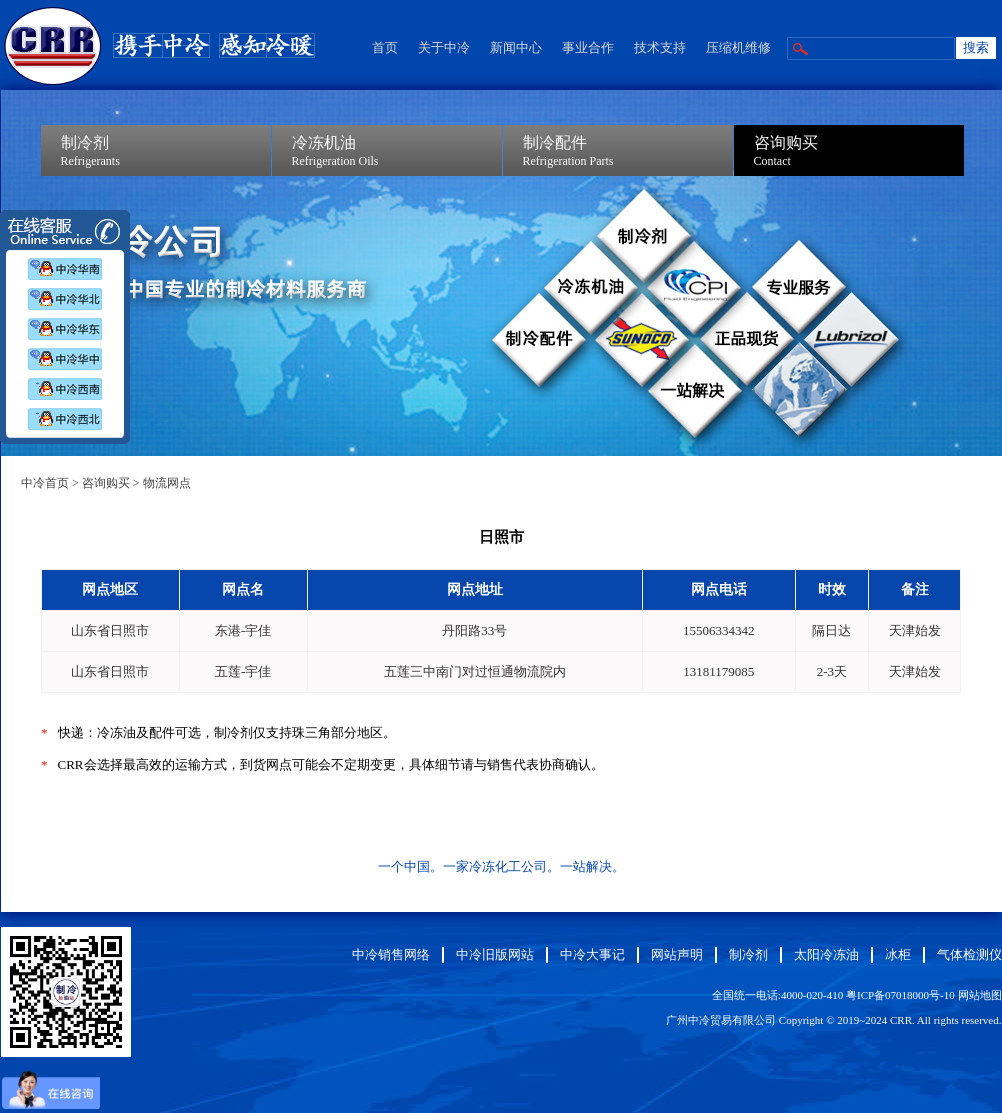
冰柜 (898, 954)
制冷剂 (748, 954)
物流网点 (167, 483)
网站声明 (677, 954)
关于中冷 (444, 47)
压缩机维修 (738, 47)
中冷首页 (45, 483)
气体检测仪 (969, 954)
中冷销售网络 (391, 954)
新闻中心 (516, 47)
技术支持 (660, 47)
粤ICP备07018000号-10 (900, 995)
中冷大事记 (592, 954)
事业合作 (588, 47)
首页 (385, 47)
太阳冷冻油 (826, 954)
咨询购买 (106, 483)
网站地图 (980, 995)
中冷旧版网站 (495, 954)
